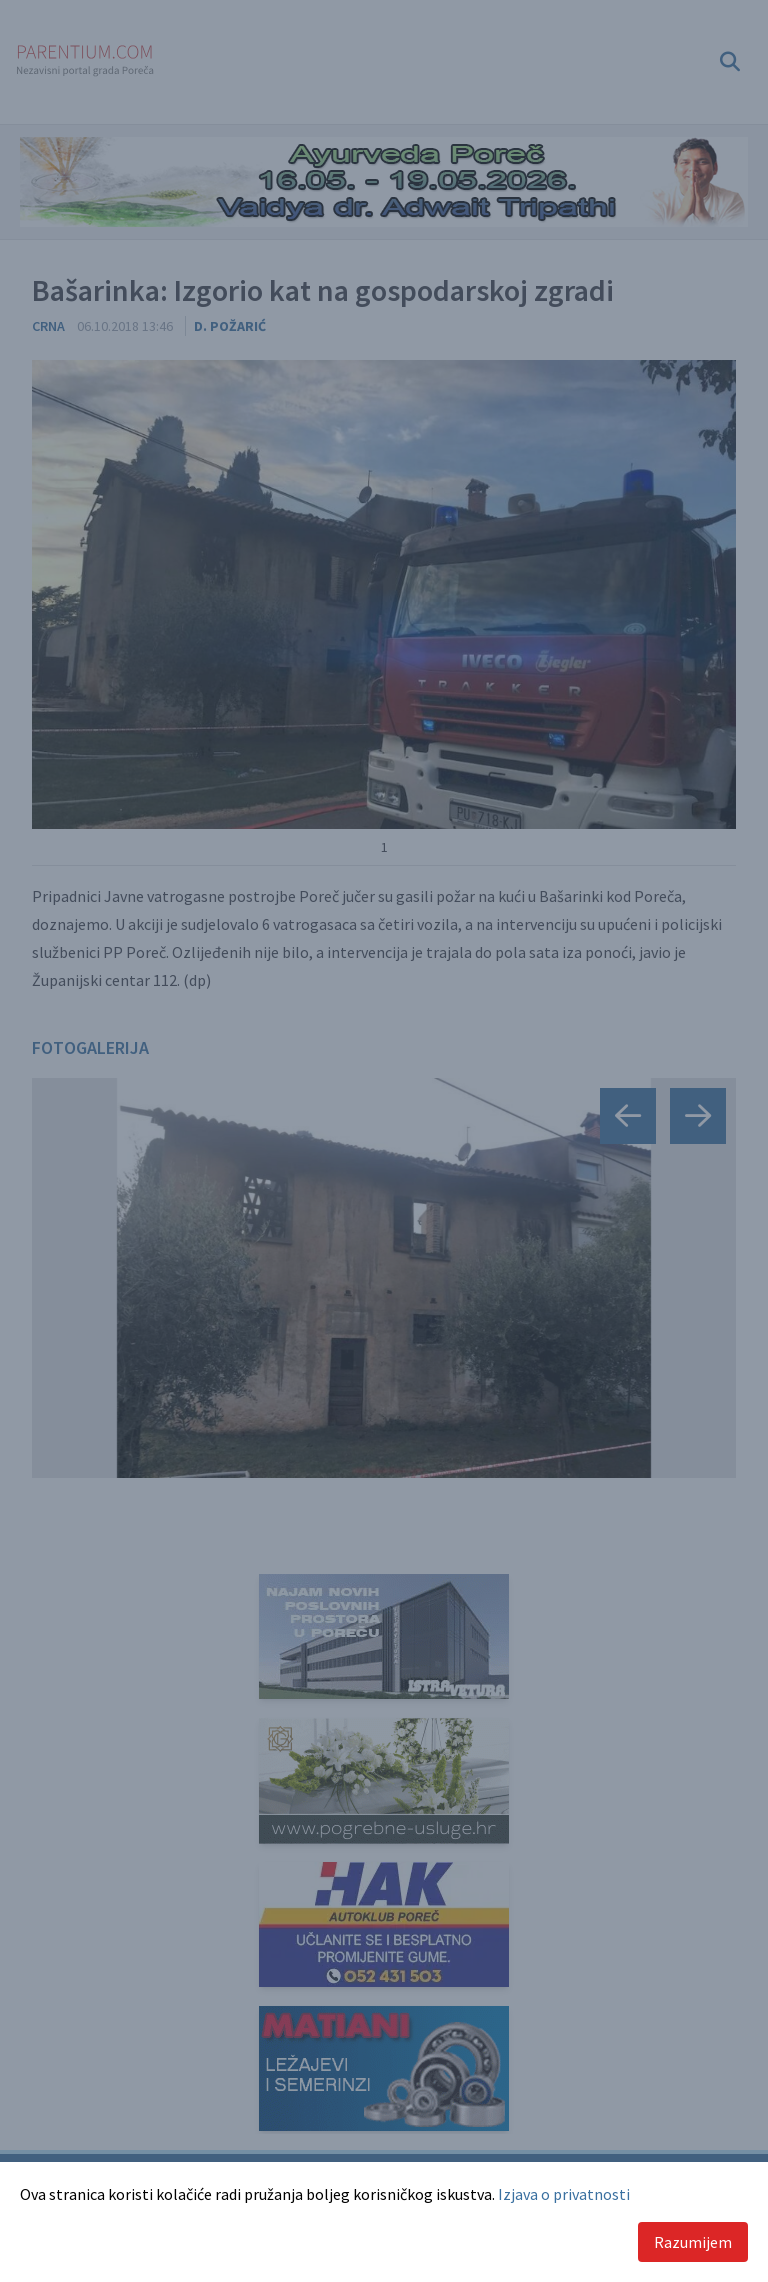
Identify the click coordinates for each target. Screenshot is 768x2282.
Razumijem (693, 2242)
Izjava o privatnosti (564, 2194)
